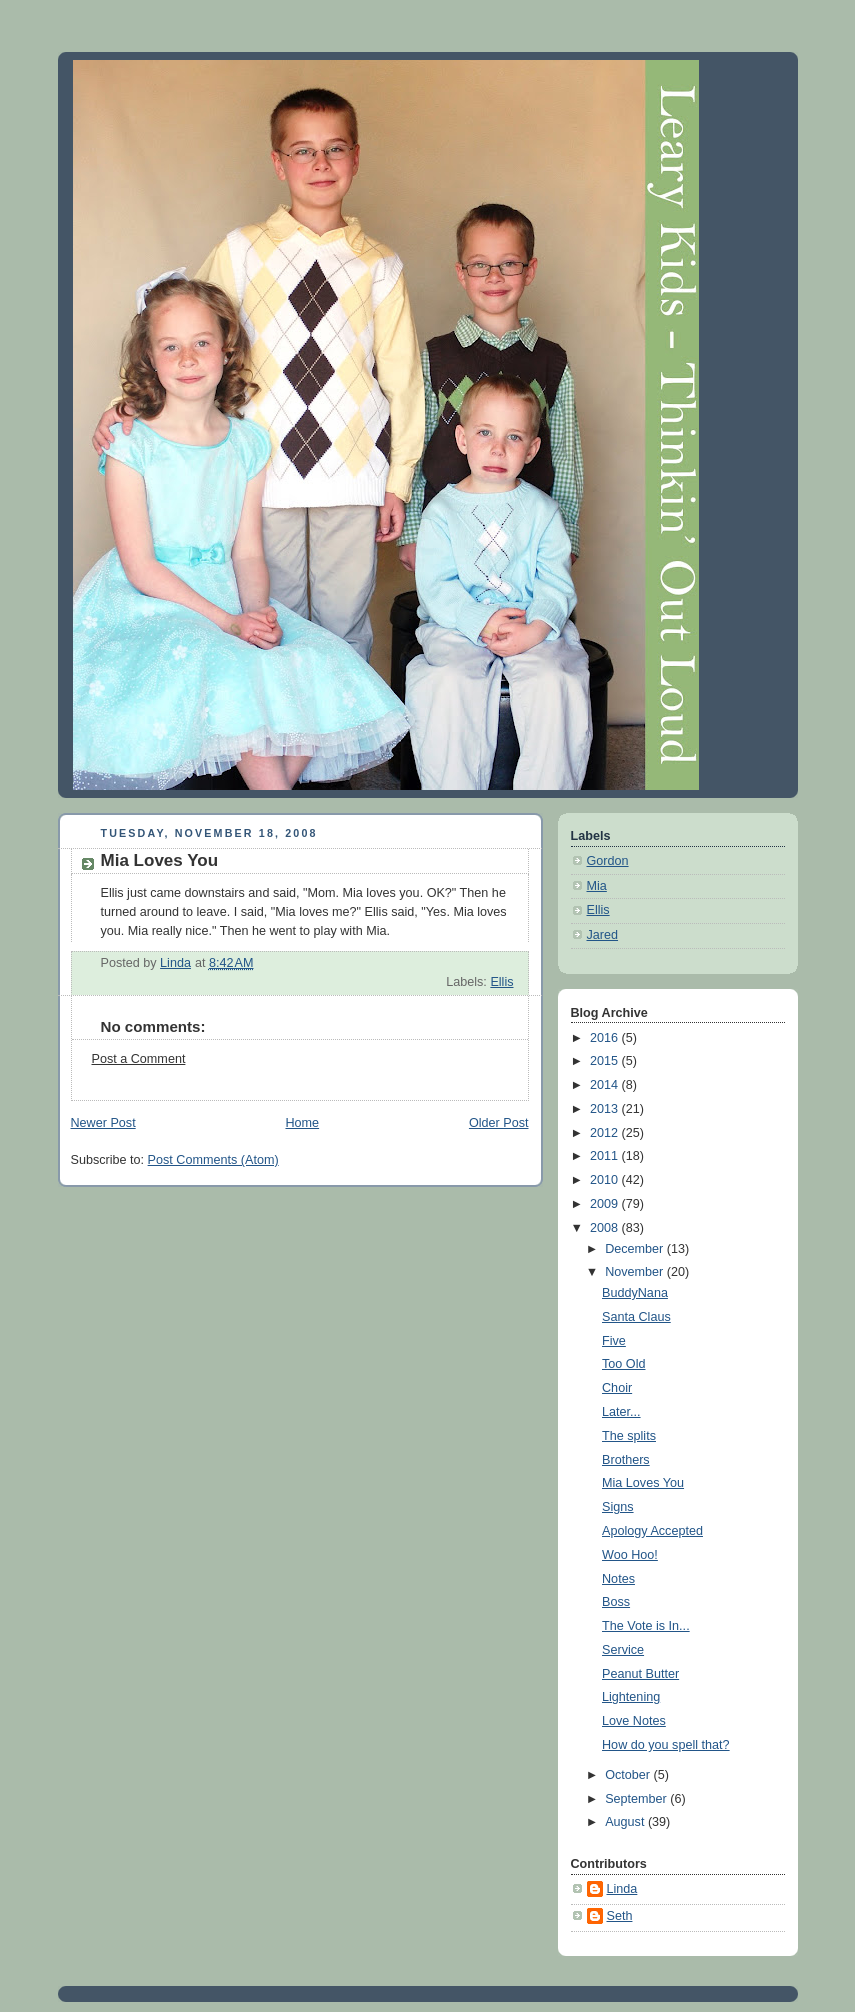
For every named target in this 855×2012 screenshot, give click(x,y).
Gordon (608, 861)
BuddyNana (635, 1293)
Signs (618, 1507)
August (626, 1822)
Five (614, 1341)
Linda (622, 1889)
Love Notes (634, 1721)
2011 (606, 1156)
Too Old (623, 1364)
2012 (606, 1133)
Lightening (631, 1697)
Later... (621, 1412)
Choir (617, 1388)
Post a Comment (139, 1059)
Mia (597, 886)
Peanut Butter (640, 1674)
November (636, 1272)
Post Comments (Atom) (213, 1160)
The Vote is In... (646, 1626)
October (629, 1775)
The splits (629, 1436)
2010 (606, 1180)
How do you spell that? (666, 1745)
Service (623, 1650)
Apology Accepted (652, 1531)
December (636, 1249)
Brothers (626, 1460)
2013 (606, 1109)
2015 (606, 1061)
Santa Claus (636, 1317)
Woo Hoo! (630, 1555)
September (637, 1799)
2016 (606, 1038)
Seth (620, 1916)
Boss (616, 1602)
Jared (603, 935)
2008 (606, 1228)
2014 (606, 1085)
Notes (618, 1579)
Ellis (501, 982)
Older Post (499, 1123)
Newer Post (103, 1123)
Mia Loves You (643, 1483)
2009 (606, 1204)
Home (302, 1123)
